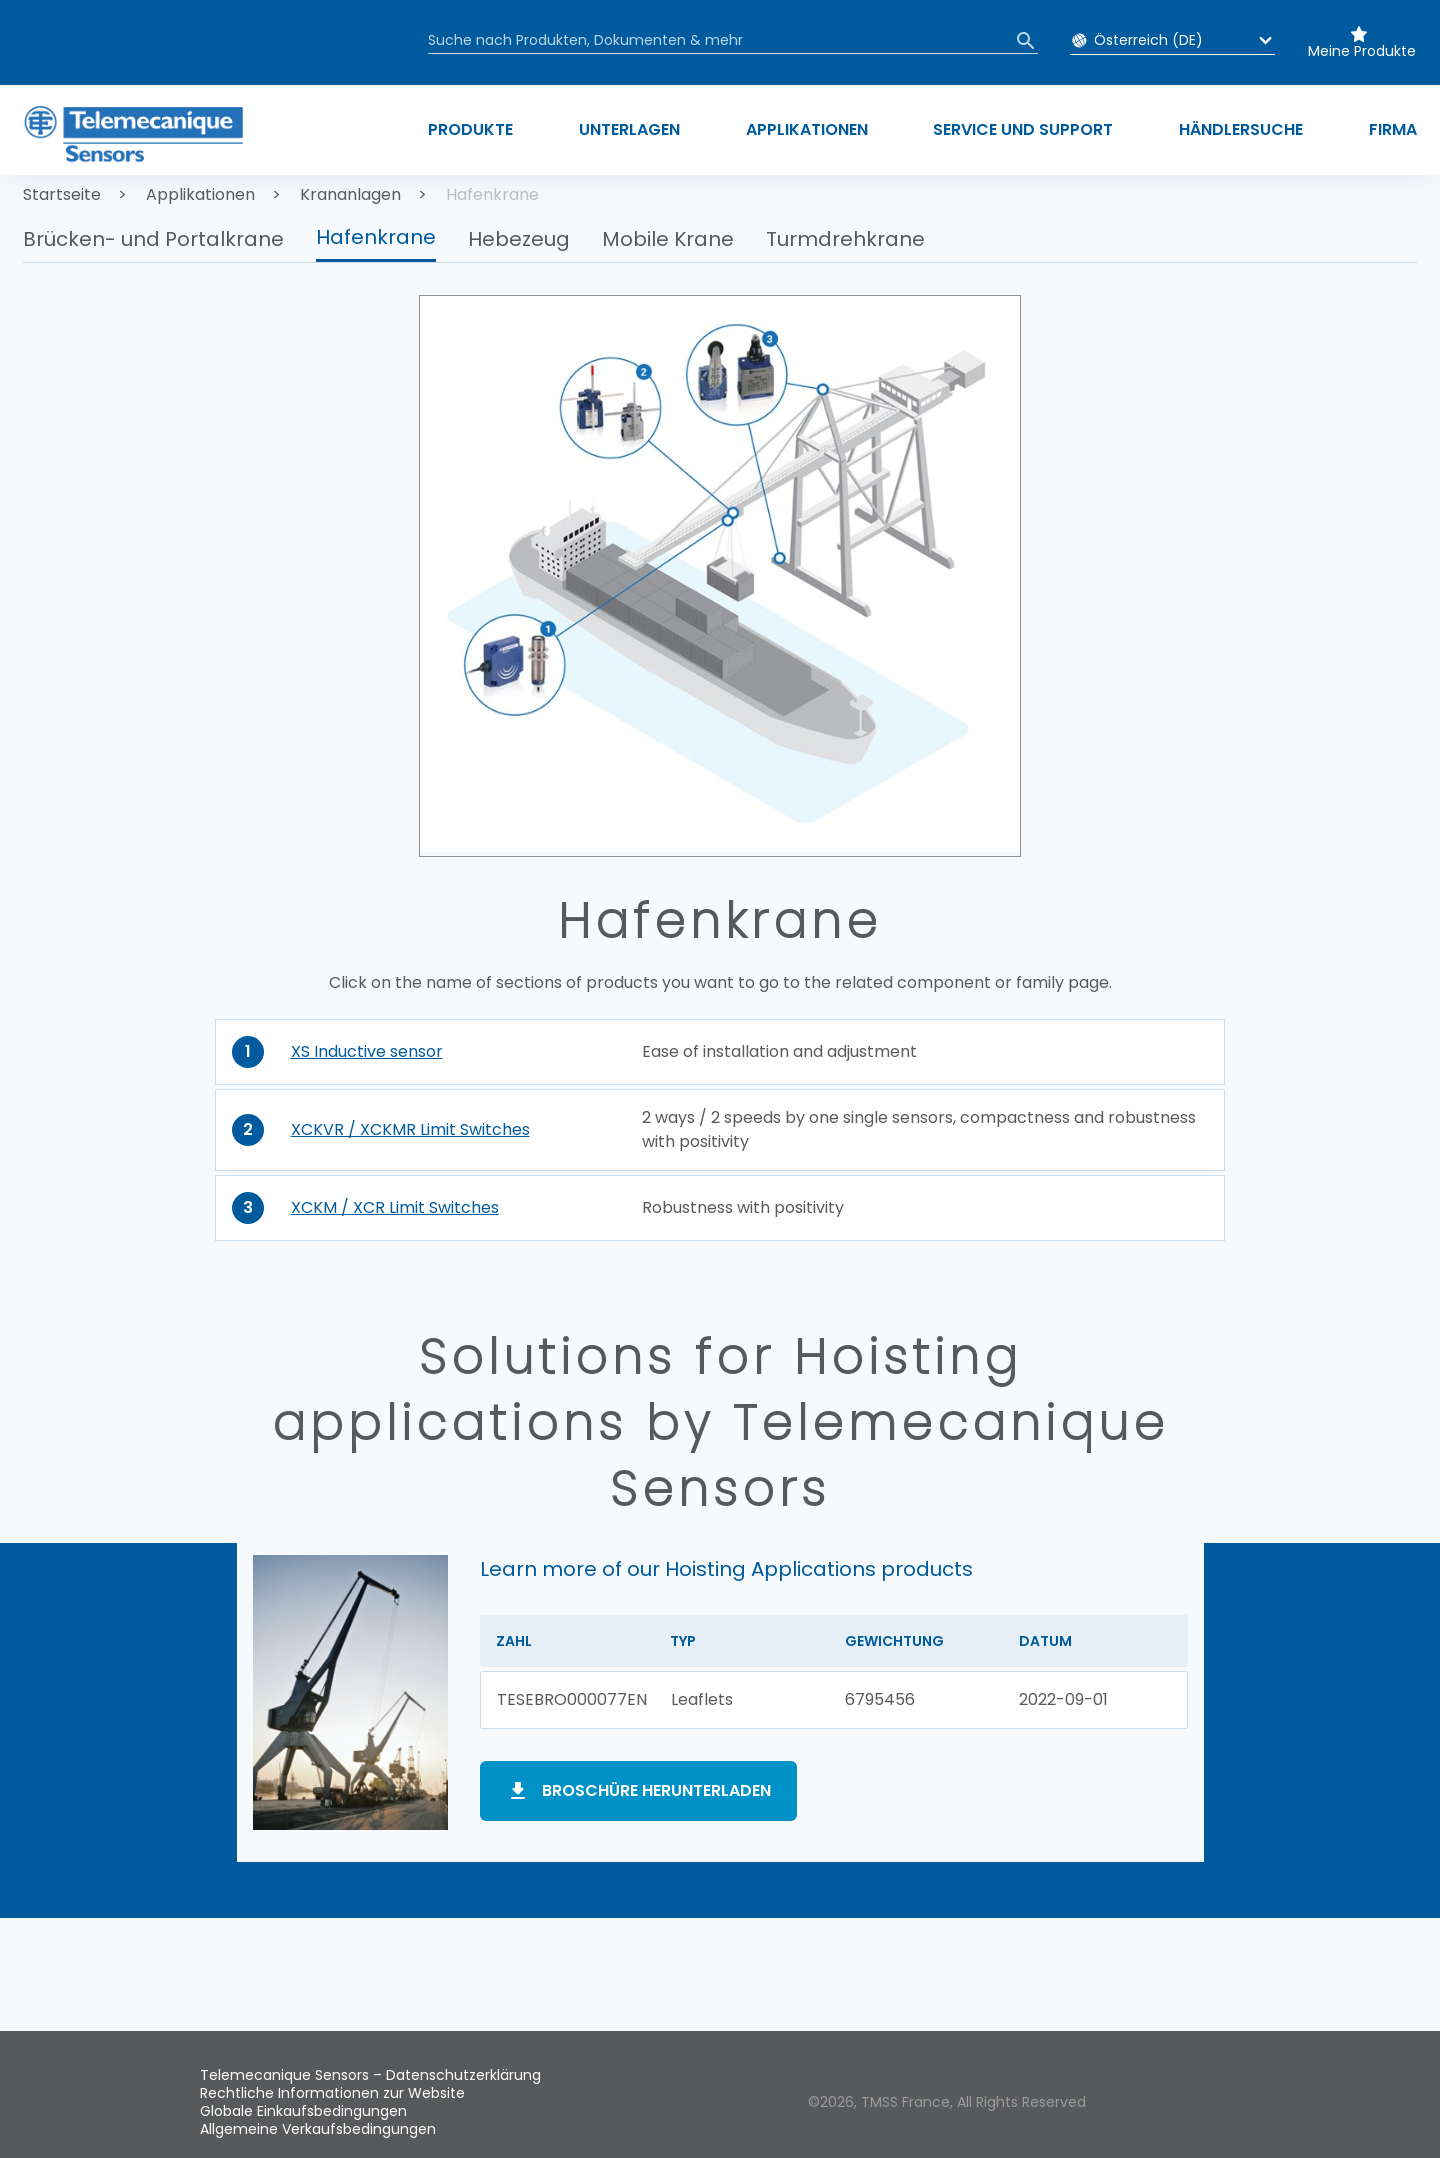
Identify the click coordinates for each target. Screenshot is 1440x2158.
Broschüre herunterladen (656, 1790)
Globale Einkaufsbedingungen (303, 2111)
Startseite (62, 194)
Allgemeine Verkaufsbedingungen (318, 2129)
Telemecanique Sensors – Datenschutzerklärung (370, 2075)
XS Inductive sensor (367, 1051)
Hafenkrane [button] (376, 237)
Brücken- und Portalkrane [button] (153, 239)
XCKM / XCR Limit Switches (395, 1207)
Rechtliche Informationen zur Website (332, 2093)
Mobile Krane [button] (668, 239)
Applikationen (200, 194)
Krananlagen (350, 194)
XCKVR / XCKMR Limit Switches (410, 1129)
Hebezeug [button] (519, 239)
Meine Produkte (1362, 51)
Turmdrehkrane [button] (845, 239)
